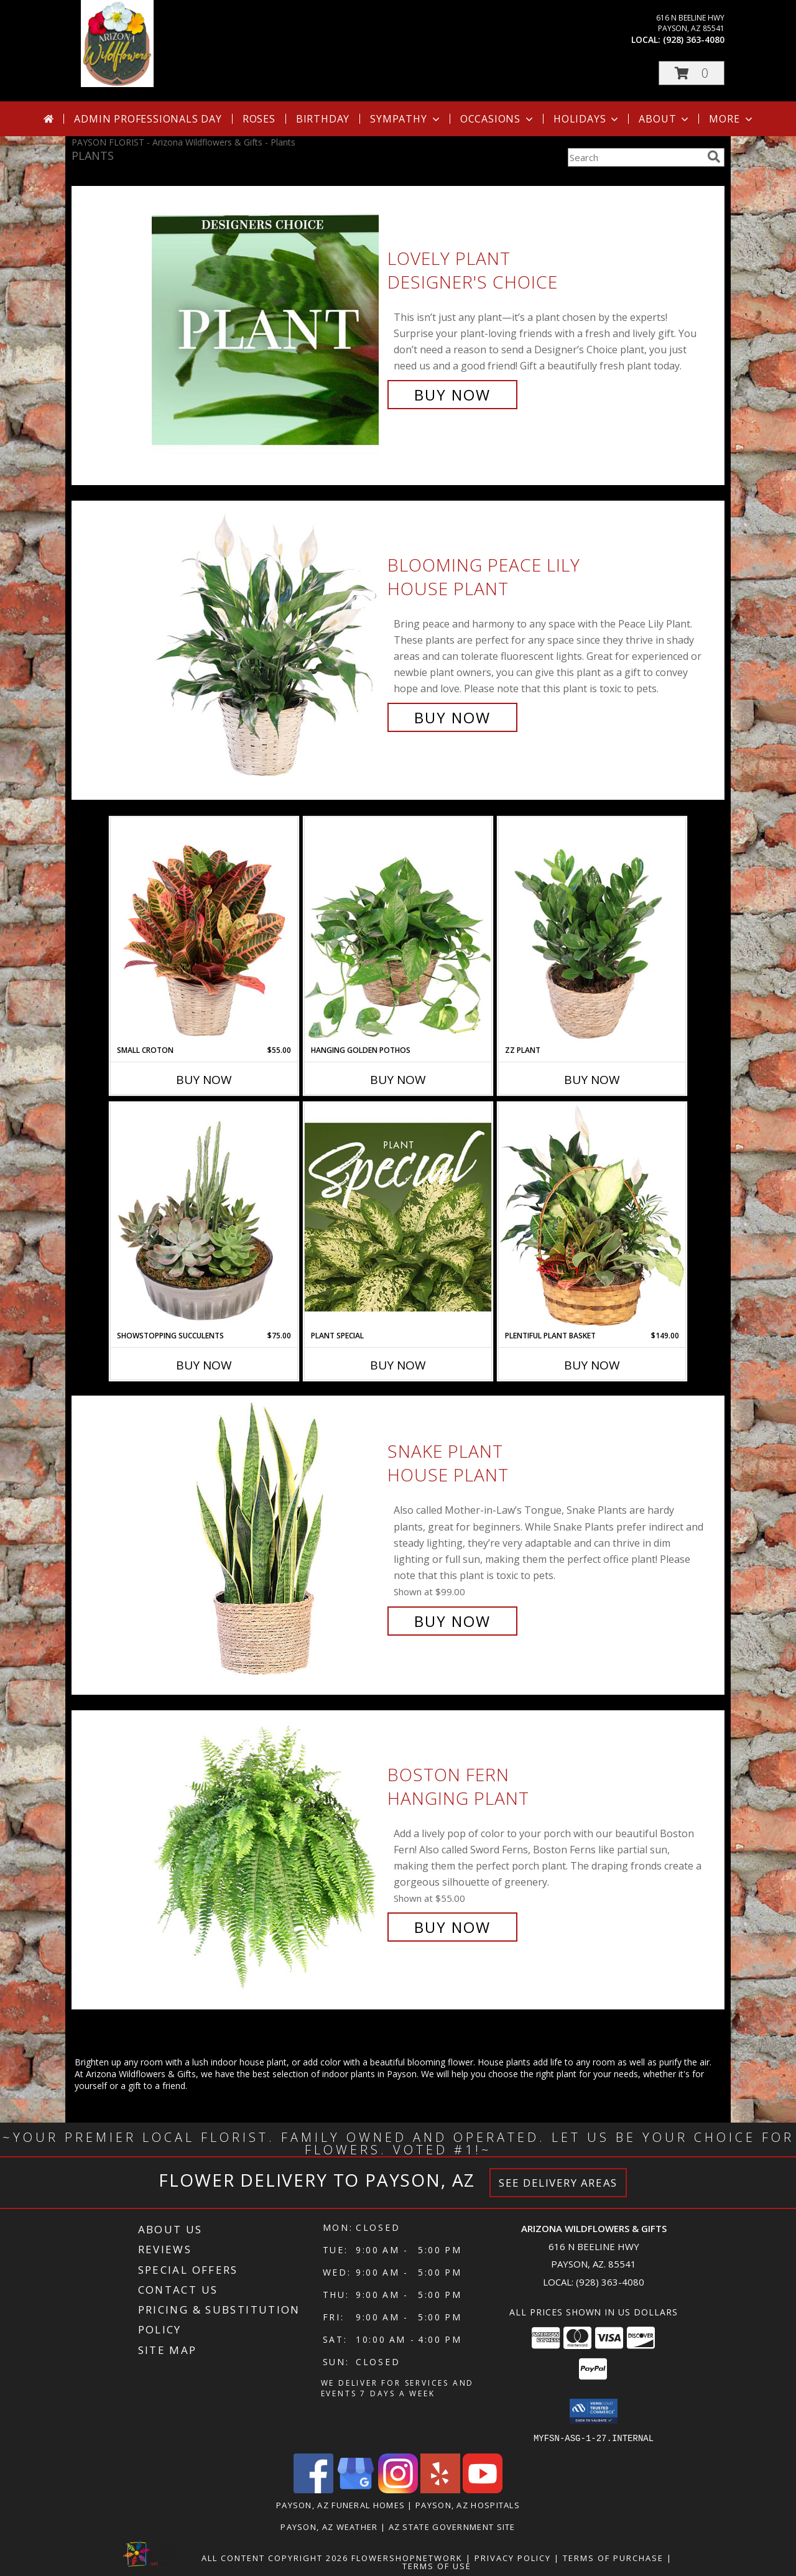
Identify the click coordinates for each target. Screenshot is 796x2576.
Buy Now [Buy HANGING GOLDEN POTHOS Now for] (398, 1080)
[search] (714, 157)
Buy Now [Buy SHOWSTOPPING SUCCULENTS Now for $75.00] (204, 1365)
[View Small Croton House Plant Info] (204, 931)
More (731, 119)
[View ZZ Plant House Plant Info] (592, 931)
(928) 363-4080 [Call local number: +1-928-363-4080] (693, 39)
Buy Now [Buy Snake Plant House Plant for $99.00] (452, 1621)
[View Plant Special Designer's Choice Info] (398, 1216)
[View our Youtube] (482, 2489)
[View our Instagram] (398, 2489)
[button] (691, 73)
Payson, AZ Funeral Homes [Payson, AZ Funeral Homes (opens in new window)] (340, 2504)
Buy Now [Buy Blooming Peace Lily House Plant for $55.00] (452, 717)
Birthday (322, 119)
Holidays (587, 119)
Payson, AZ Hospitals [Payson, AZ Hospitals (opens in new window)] (467, 2504)
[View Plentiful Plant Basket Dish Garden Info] (592, 1216)
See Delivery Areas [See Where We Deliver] (558, 2182)
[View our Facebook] (313, 2489)
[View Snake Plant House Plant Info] (266, 1536)
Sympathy (406, 119)
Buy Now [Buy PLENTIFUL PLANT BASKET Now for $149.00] (592, 1365)
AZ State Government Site (452, 2526)
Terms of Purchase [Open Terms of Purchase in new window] (613, 2557)
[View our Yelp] (440, 2489)
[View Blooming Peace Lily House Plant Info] (266, 641)
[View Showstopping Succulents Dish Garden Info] (204, 1216)
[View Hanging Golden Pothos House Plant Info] (398, 931)
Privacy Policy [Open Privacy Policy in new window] (512, 2557)
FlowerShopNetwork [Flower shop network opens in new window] (407, 2557)
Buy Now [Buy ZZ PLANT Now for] (592, 1080)
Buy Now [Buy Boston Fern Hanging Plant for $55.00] (452, 1927)
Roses (259, 119)
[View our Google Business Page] (356, 2489)
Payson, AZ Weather (328, 2526)
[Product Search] (634, 157)
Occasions (497, 119)
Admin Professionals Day (147, 119)
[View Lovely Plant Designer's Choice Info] (266, 327)
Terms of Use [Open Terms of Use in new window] (436, 2565)
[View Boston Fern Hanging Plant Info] (266, 1851)
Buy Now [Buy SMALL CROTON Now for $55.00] (204, 1080)
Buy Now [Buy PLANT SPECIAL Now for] (398, 1365)
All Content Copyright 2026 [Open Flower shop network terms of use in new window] (274, 2557)
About (665, 119)
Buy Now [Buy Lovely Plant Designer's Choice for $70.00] (452, 394)
